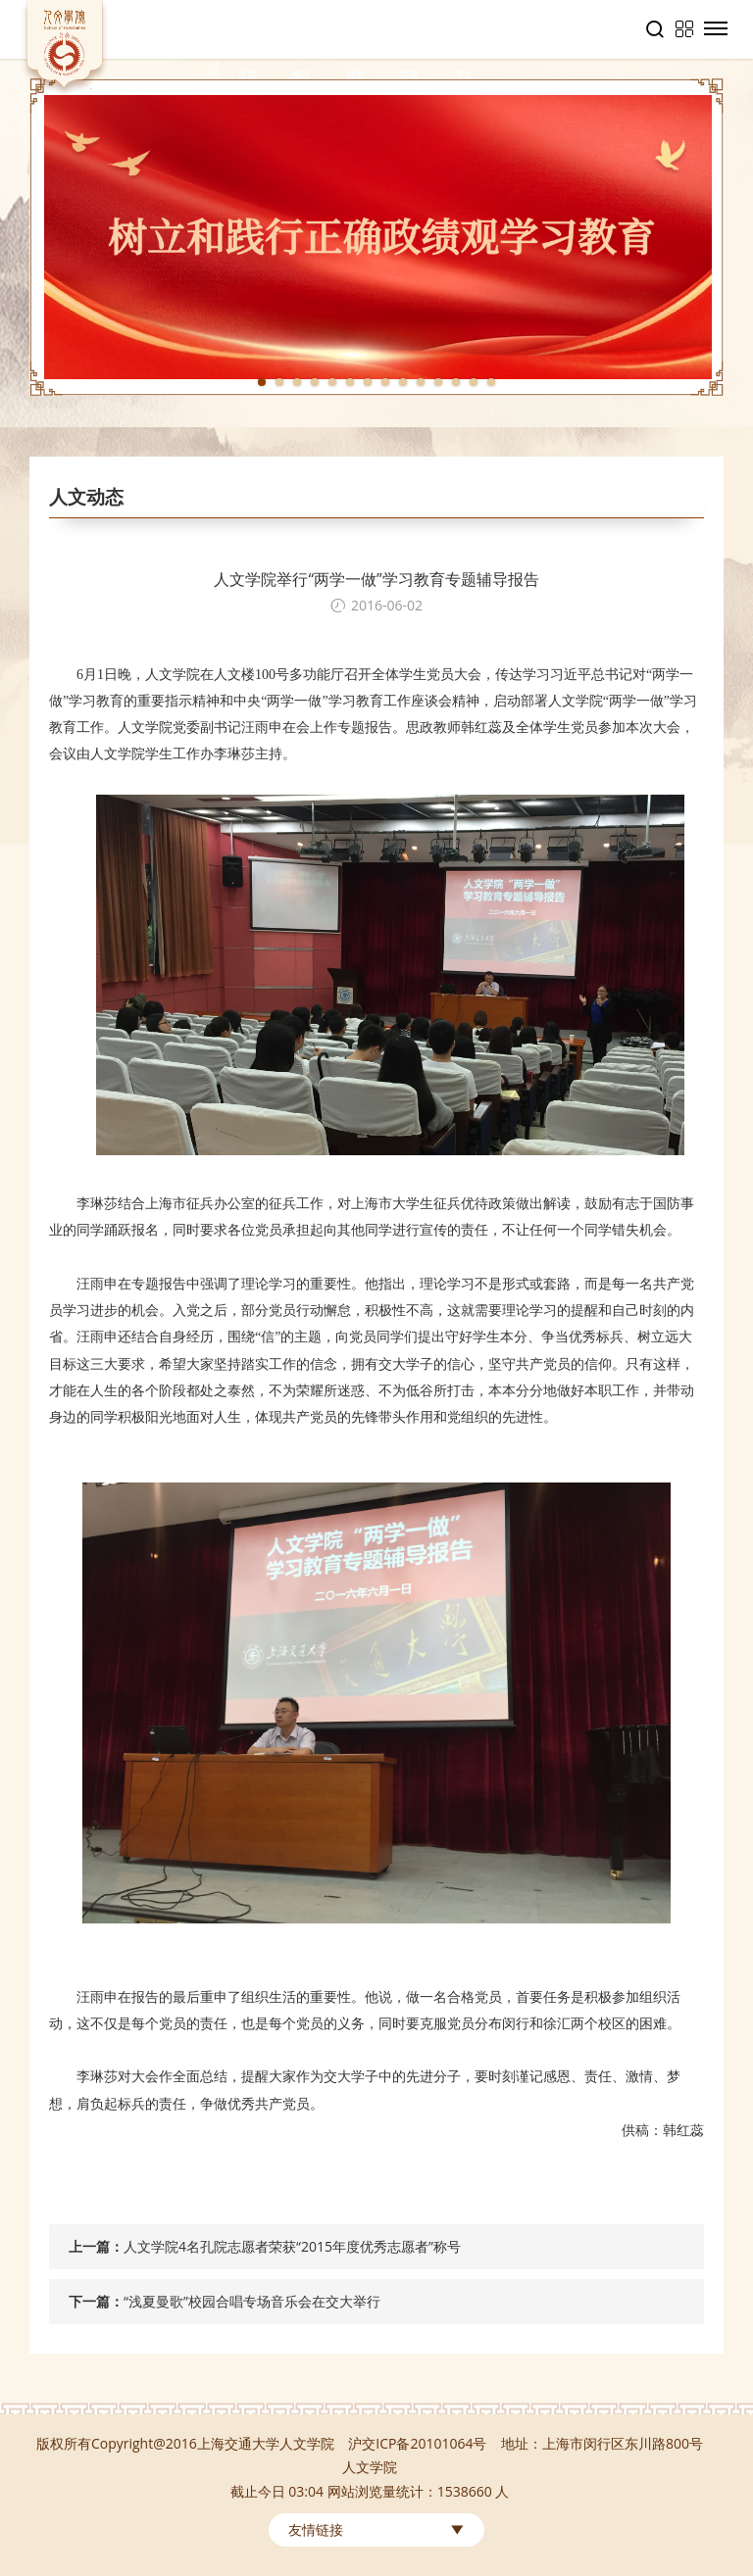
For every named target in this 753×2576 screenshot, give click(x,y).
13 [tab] (473, 382)
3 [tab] (297, 382)
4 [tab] (315, 382)
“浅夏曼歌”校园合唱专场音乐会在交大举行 (252, 2301)
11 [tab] (438, 382)
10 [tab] (421, 382)
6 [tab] (350, 382)
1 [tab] (262, 382)
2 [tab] (279, 382)
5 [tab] (332, 382)
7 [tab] (368, 382)
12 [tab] (456, 382)
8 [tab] (385, 382)
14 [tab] (491, 382)
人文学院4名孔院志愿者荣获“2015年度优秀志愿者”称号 (292, 2246)
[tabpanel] (376, 237)
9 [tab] (403, 382)
